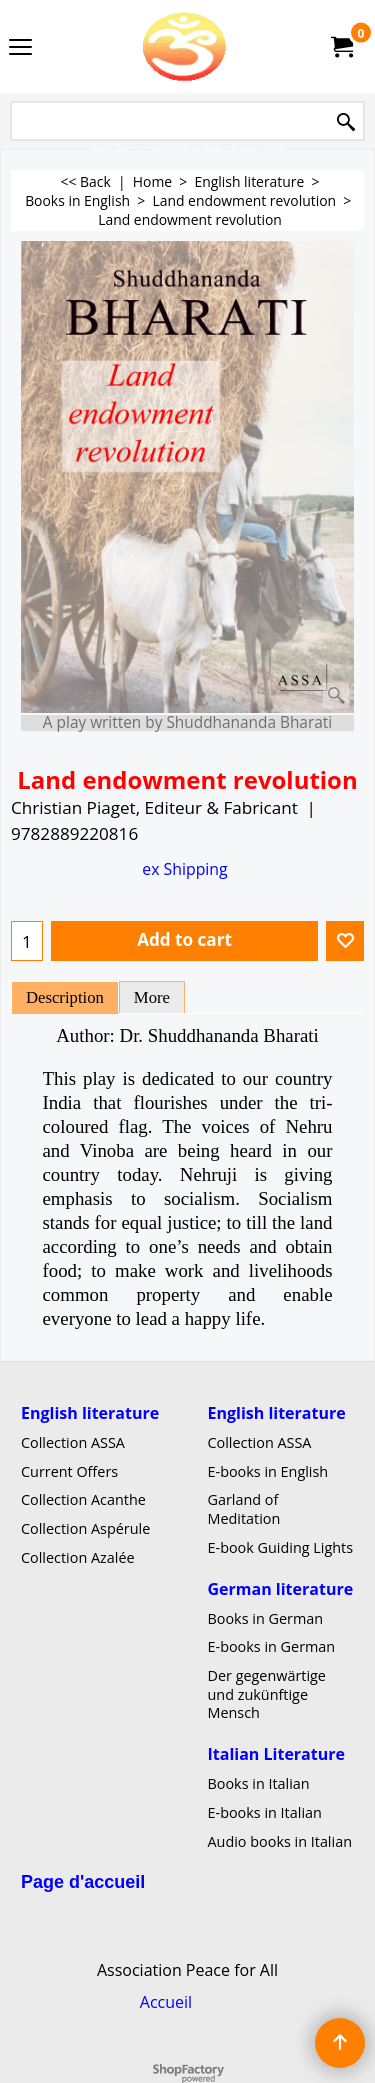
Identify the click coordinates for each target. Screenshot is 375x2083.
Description (65, 997)
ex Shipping (184, 869)
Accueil (166, 2001)
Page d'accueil (83, 1882)
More (152, 997)
